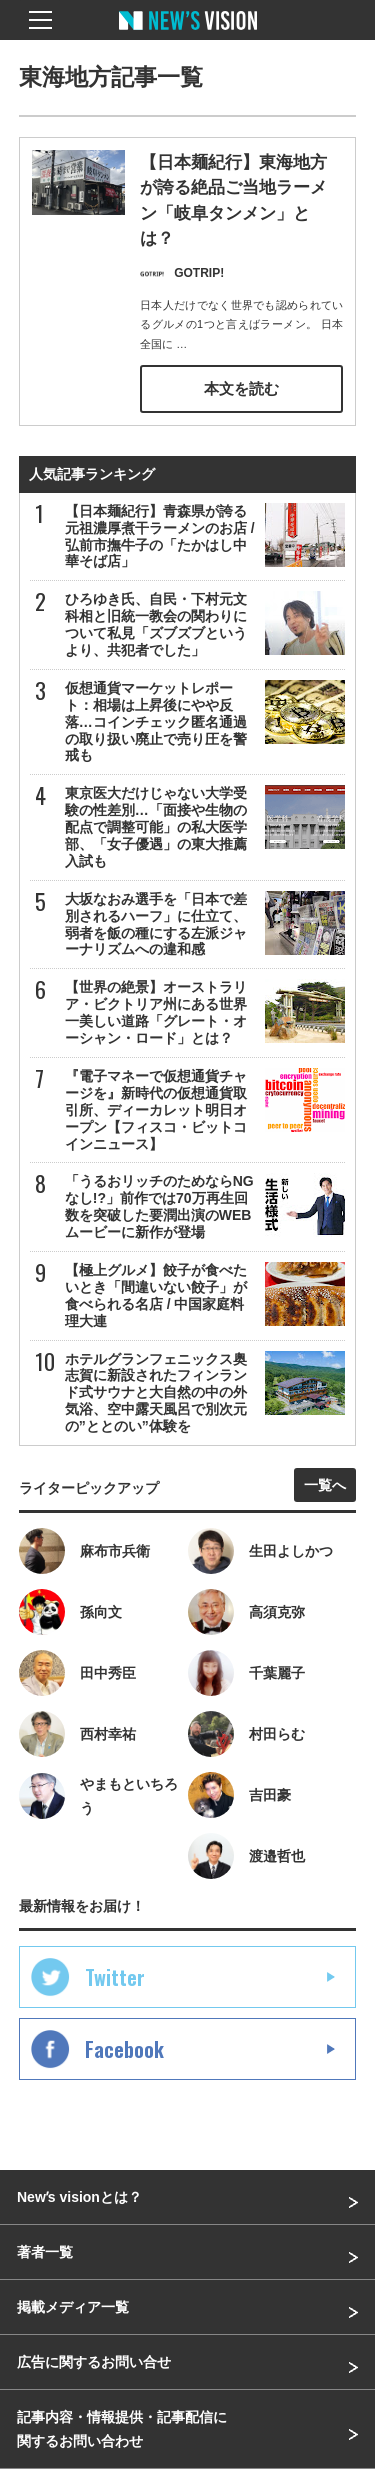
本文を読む (241, 389)
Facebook (124, 2049)
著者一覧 (45, 2252)
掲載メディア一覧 (73, 2307)
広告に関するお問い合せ (94, 2362)
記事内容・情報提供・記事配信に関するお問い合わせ (122, 2429)
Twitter (115, 1977)
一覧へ (325, 1485)
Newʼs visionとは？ (79, 2197)
